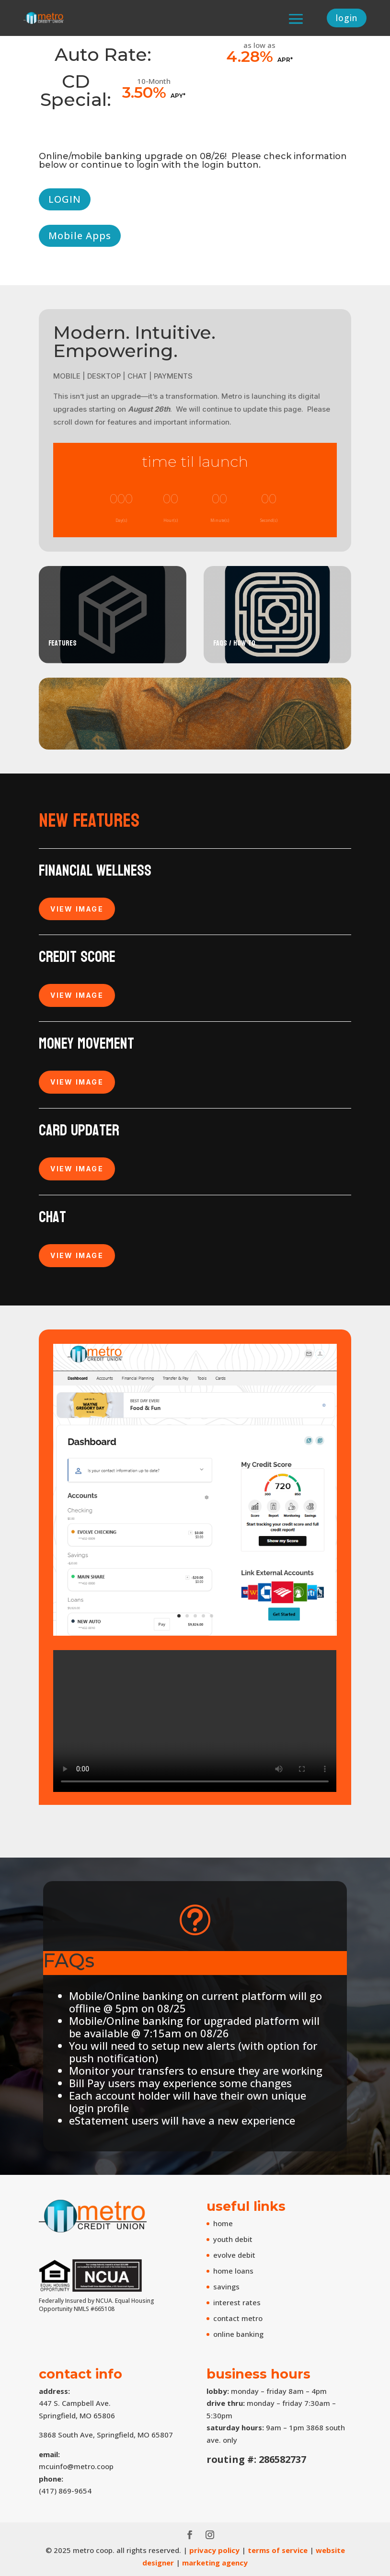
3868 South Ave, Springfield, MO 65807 (106, 2434)
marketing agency (215, 2562)
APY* (178, 95)
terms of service (278, 2550)
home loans (233, 2271)
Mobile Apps (79, 235)
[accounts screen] (194, 1633)
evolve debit (234, 2255)
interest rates (237, 2302)
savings (226, 2286)
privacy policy (214, 2550)
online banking (238, 2334)
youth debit (232, 2239)
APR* (285, 59)
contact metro (238, 2318)
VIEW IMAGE (76, 909)
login (344, 18)
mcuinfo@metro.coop (76, 2466)
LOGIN (64, 199)
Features (62, 643)
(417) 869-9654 (65, 2490)
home (223, 2223)
